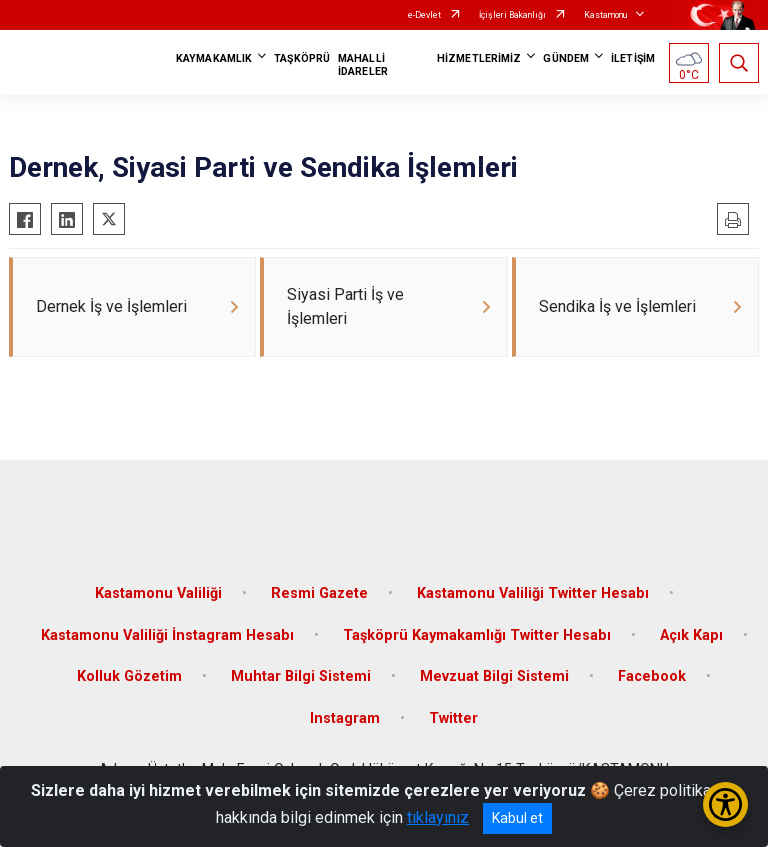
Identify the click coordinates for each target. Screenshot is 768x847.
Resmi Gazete (319, 593)
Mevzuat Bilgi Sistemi (494, 676)
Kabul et (517, 818)
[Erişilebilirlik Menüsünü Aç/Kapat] (725, 804)
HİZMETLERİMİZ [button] (479, 58)
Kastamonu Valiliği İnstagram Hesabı (167, 635)
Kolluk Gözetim (129, 676)
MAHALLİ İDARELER (363, 65)
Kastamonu (605, 15)
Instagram (345, 718)
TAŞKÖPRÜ (302, 58)
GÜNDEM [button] (566, 58)
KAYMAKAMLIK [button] (214, 58)
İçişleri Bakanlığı (512, 15)
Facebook (652, 676)
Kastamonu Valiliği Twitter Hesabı (533, 593)
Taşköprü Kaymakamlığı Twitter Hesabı (477, 635)
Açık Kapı (691, 635)
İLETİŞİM (633, 58)
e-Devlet (424, 15)
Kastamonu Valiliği (158, 593)
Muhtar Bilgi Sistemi (301, 676)
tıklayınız (438, 817)
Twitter (453, 718)
